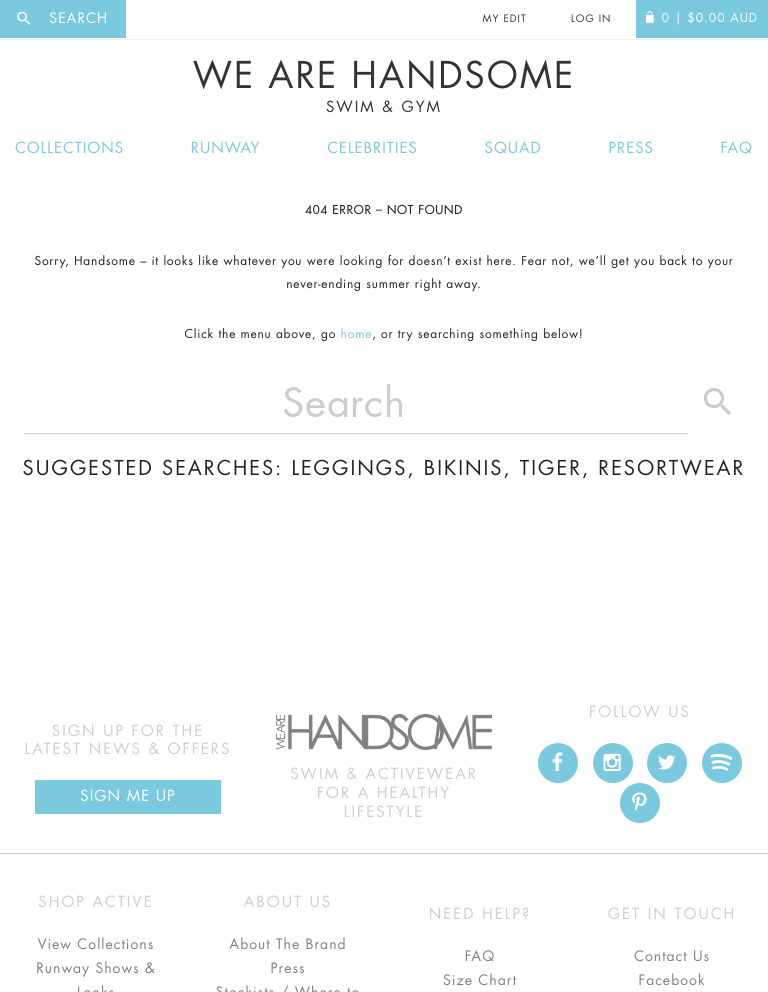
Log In (591, 19)
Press (630, 148)
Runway (226, 148)
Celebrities (372, 148)
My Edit (504, 19)
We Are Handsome (384, 87)
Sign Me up (127, 796)
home (357, 335)
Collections (69, 148)
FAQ (737, 148)
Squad (513, 148)
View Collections (96, 945)
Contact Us (672, 957)
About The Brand (287, 945)
